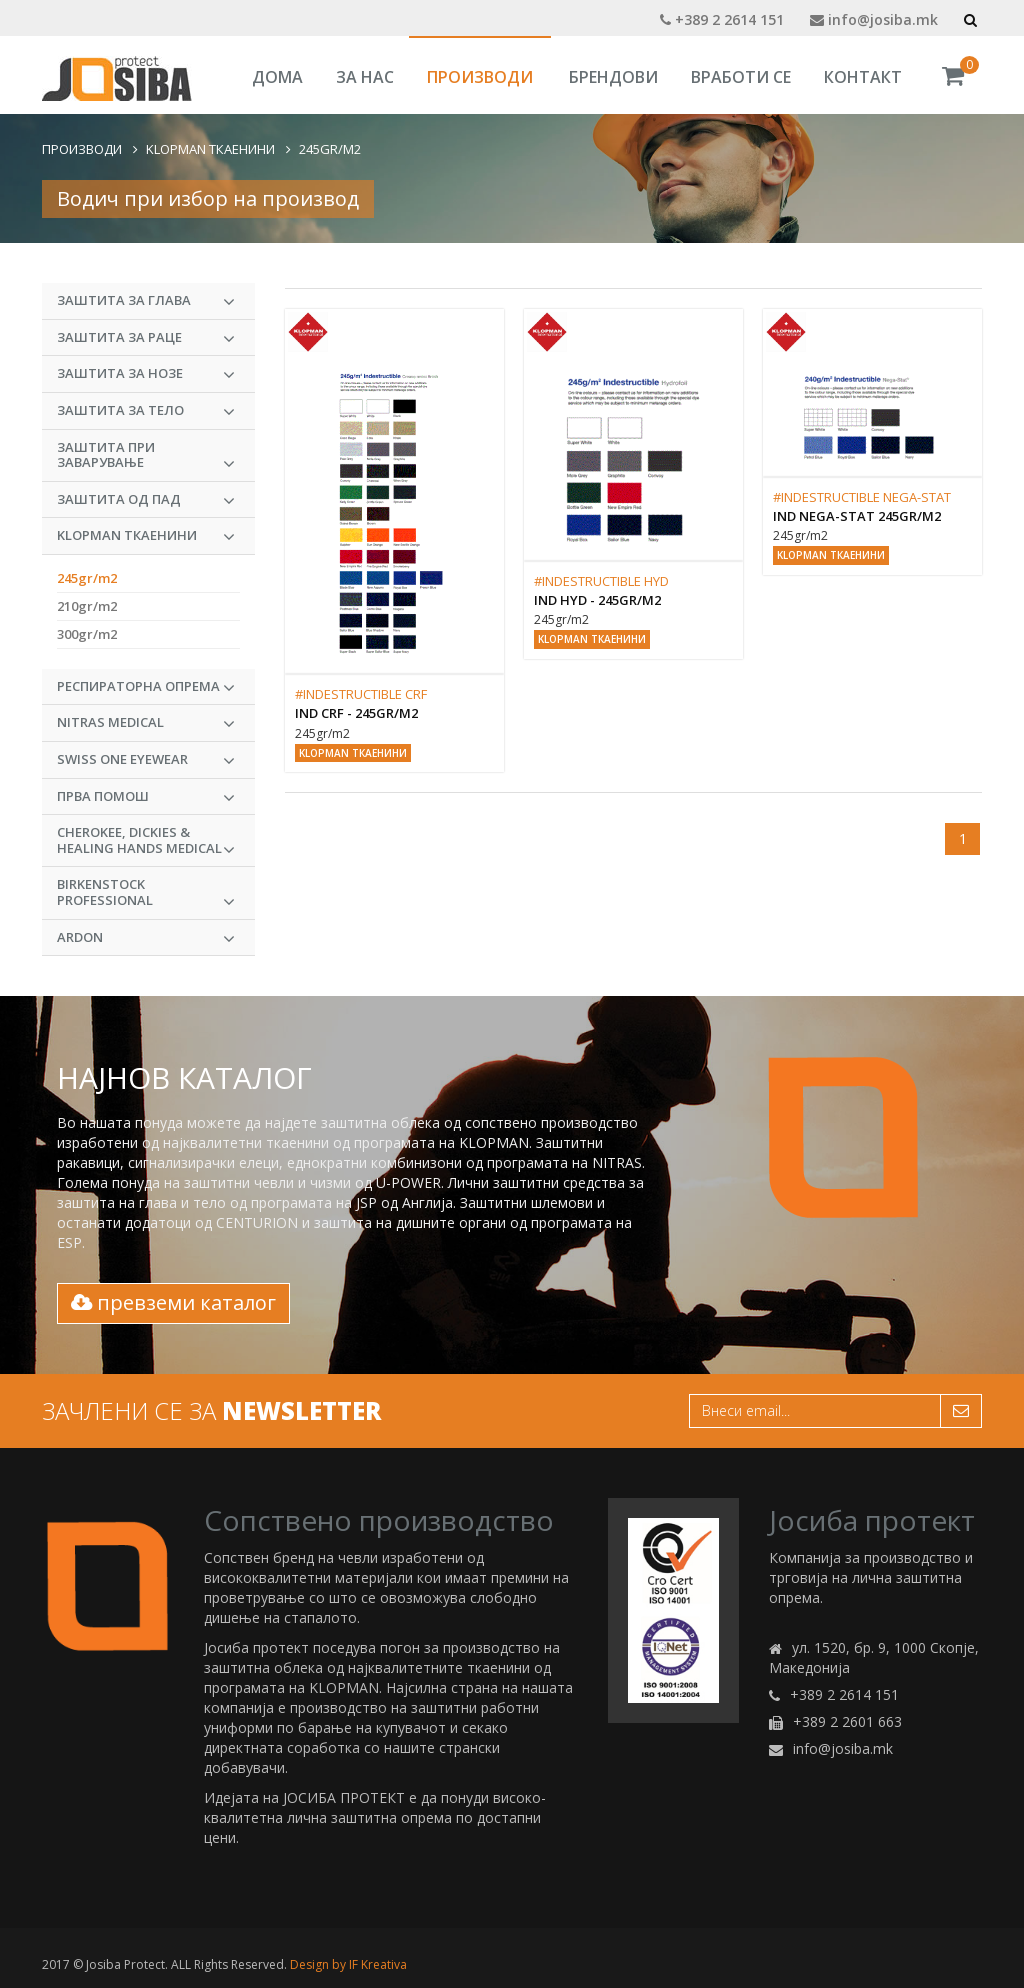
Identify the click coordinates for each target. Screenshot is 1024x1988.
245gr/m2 (330, 149)
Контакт (863, 77)
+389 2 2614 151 (722, 19)
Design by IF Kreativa (348, 1964)
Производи (480, 77)
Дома (277, 77)
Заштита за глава (146, 301)
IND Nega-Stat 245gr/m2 (857, 516)
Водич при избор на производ (208, 198)
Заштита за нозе (146, 374)
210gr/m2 (87, 606)
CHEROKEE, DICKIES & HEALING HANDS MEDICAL (146, 841)
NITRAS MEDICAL (146, 723)
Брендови (613, 77)
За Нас (365, 77)
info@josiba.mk (874, 19)
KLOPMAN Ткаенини (210, 149)
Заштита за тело (146, 411)
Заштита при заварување (146, 456)
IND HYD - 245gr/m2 (597, 600)
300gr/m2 (87, 634)
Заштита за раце (146, 338)
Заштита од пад (146, 500)
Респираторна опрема (146, 687)
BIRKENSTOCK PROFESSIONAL (146, 893)
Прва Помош (146, 797)
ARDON (146, 938)
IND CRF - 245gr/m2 (356, 713)
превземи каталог (173, 1302)
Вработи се (741, 77)
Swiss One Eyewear (146, 760)
